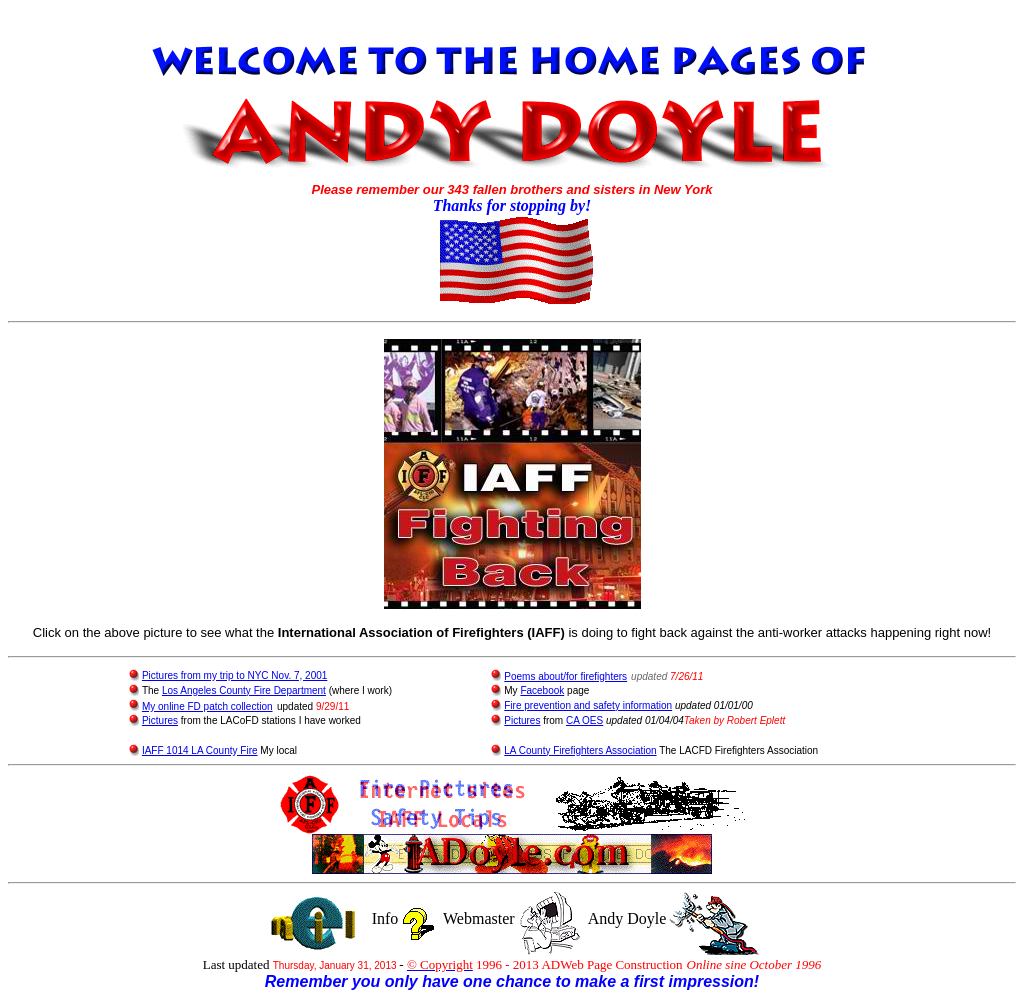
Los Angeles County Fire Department (244, 690)
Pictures (160, 720)
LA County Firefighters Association (580, 750)
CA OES (584, 720)
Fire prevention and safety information (588, 705)
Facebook (542, 690)
